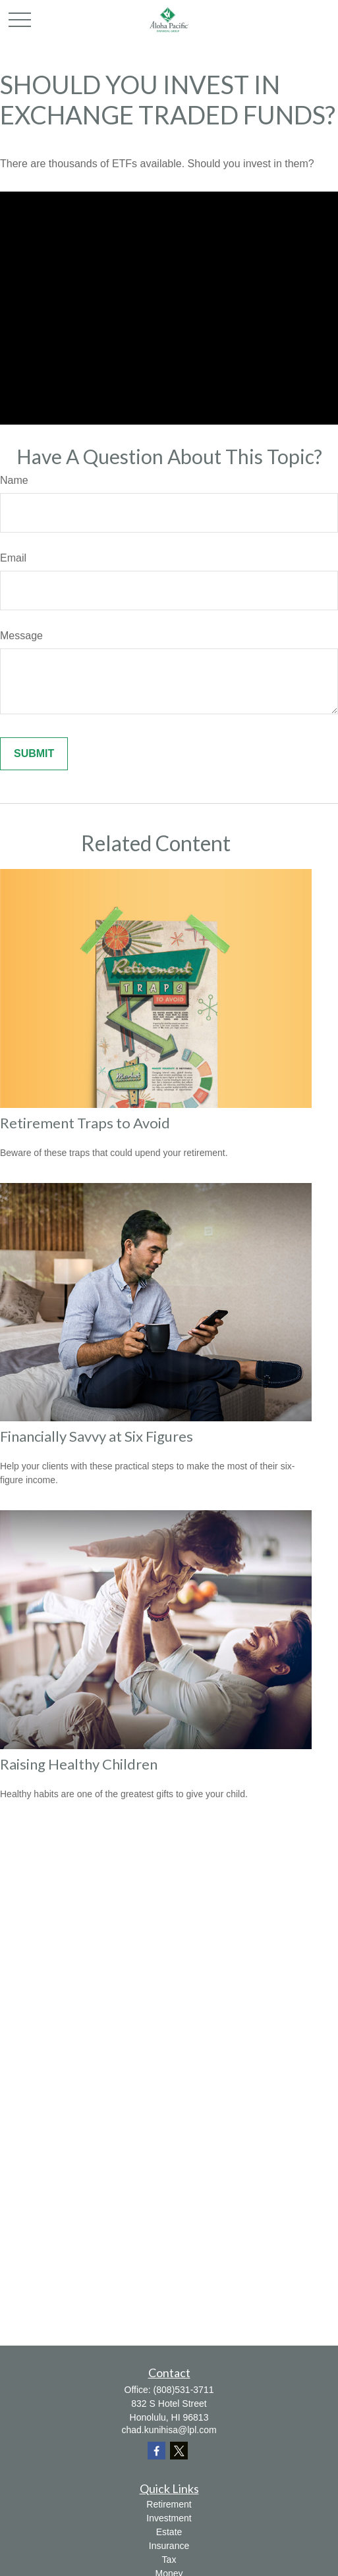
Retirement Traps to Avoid (85, 1123)
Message (21, 635)
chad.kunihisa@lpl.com (168, 2430)
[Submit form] (34, 753)
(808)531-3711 (184, 2389)
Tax (169, 2559)
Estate (169, 2532)
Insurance (169, 2545)
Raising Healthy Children (78, 1764)
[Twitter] (179, 2450)
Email (13, 558)
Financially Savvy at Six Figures (96, 1436)
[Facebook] (156, 2450)
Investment (168, 2518)
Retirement (168, 2504)
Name (14, 480)
